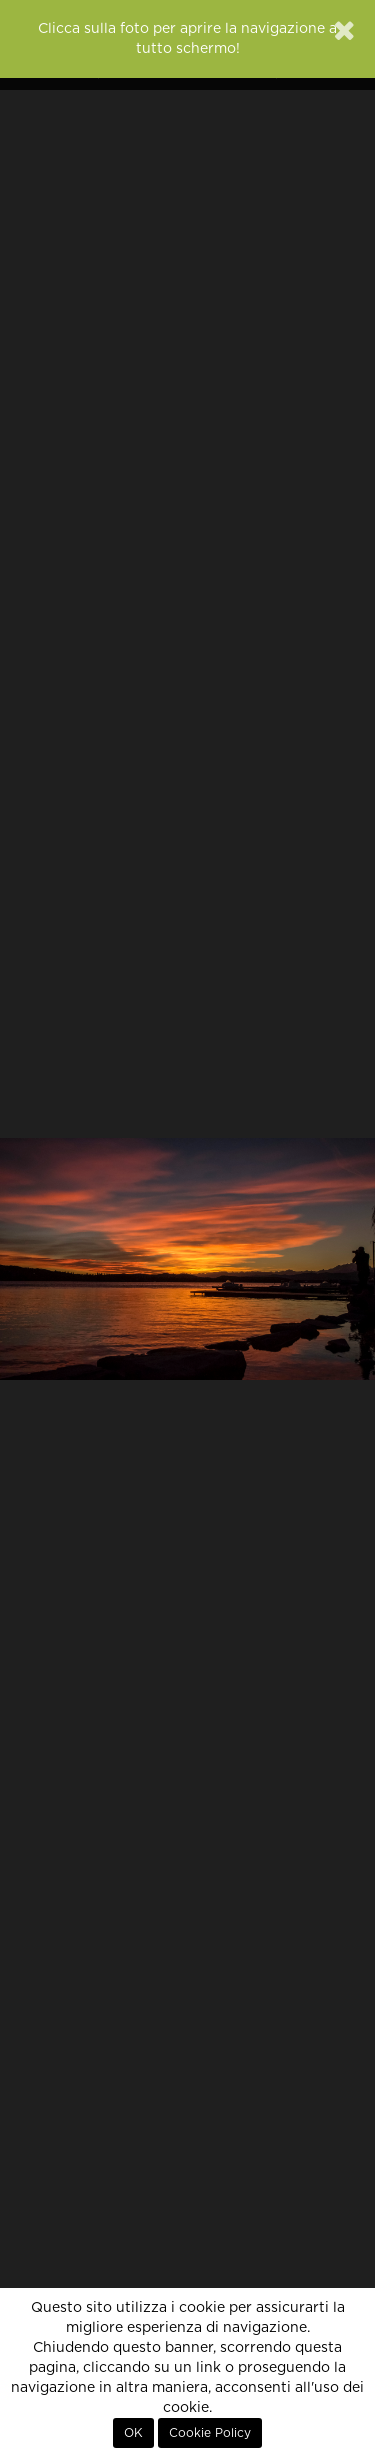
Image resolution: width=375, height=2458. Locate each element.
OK (133, 2433)
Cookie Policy (210, 2433)
